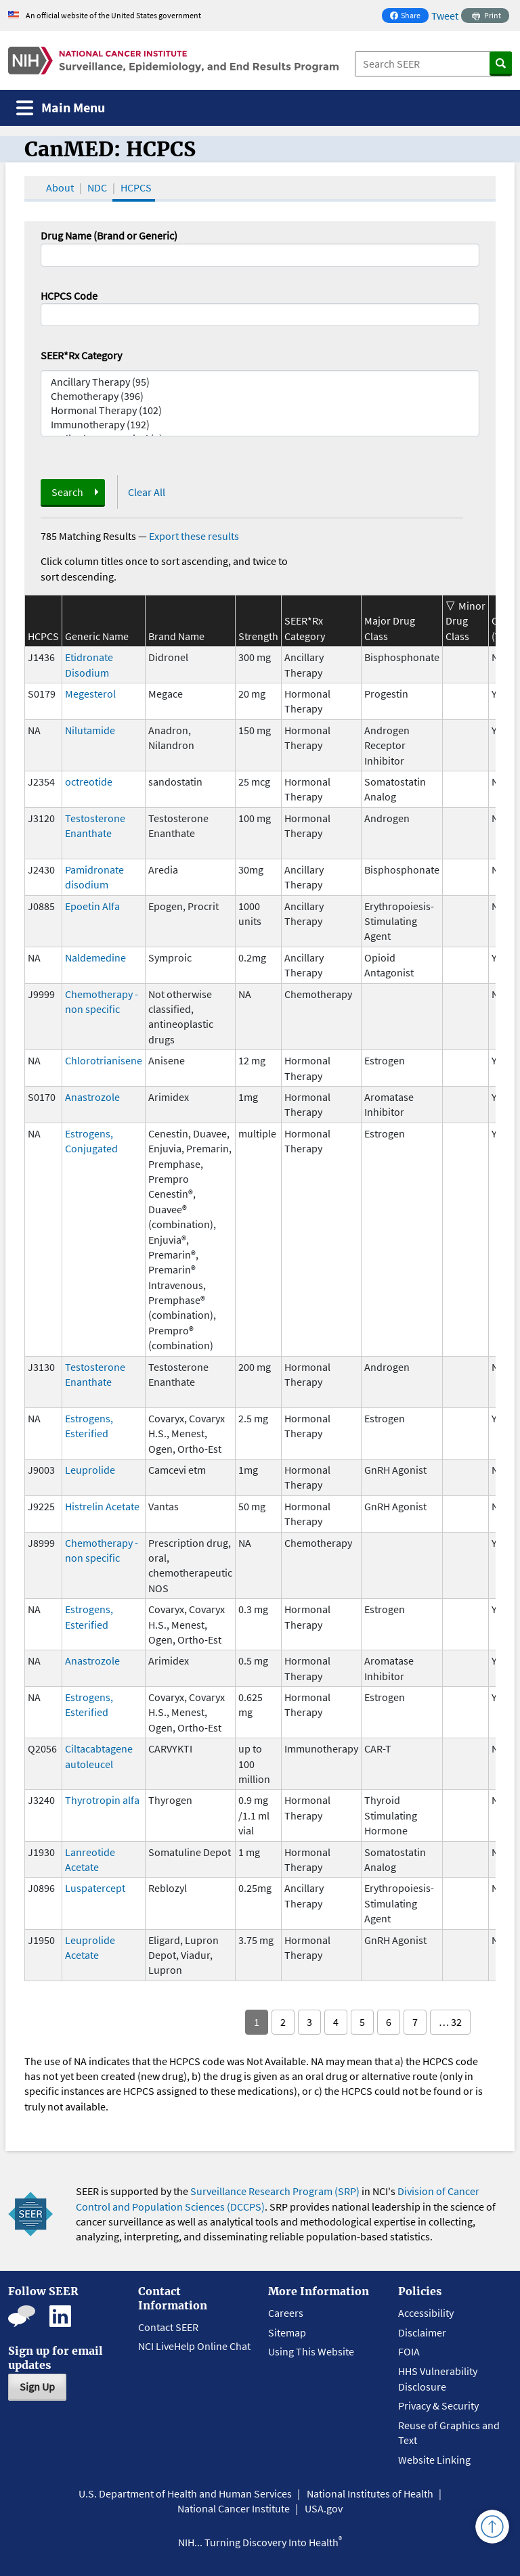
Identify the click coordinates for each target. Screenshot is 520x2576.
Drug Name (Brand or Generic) (109, 235)
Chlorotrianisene (103, 1060)
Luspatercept (95, 1888)
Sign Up (37, 2386)
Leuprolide (90, 1469)
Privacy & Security (438, 2405)
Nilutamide (90, 730)
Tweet (444, 15)
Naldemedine (95, 957)
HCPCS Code (69, 295)
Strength (258, 636)
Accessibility (426, 2313)
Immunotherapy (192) (260, 424)
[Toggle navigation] (60, 107)
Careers (285, 2313)
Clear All (146, 492)
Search (67, 492)
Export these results (194, 536)
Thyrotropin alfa (102, 1800)
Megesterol (90, 693)
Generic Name (97, 636)
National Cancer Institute (233, 2508)
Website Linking (434, 2459)
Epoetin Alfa (92, 906)
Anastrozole (92, 1097)
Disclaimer (422, 2332)
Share (409, 16)
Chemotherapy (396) (260, 396)
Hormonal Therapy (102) (260, 410)
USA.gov (324, 2508)
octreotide (88, 781)
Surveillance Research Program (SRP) (275, 2191)
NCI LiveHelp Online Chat (194, 2346)
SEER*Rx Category (81, 355)
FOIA (409, 2351)
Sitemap (287, 2332)
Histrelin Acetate (102, 1506)
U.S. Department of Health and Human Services (185, 2493)
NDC (97, 187)
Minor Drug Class (465, 621)
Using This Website (311, 2351)
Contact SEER (168, 2327)
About (60, 187)
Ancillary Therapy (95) (260, 382)
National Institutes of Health (370, 2493)
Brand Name (176, 636)
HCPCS (136, 187)
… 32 (450, 2022)
